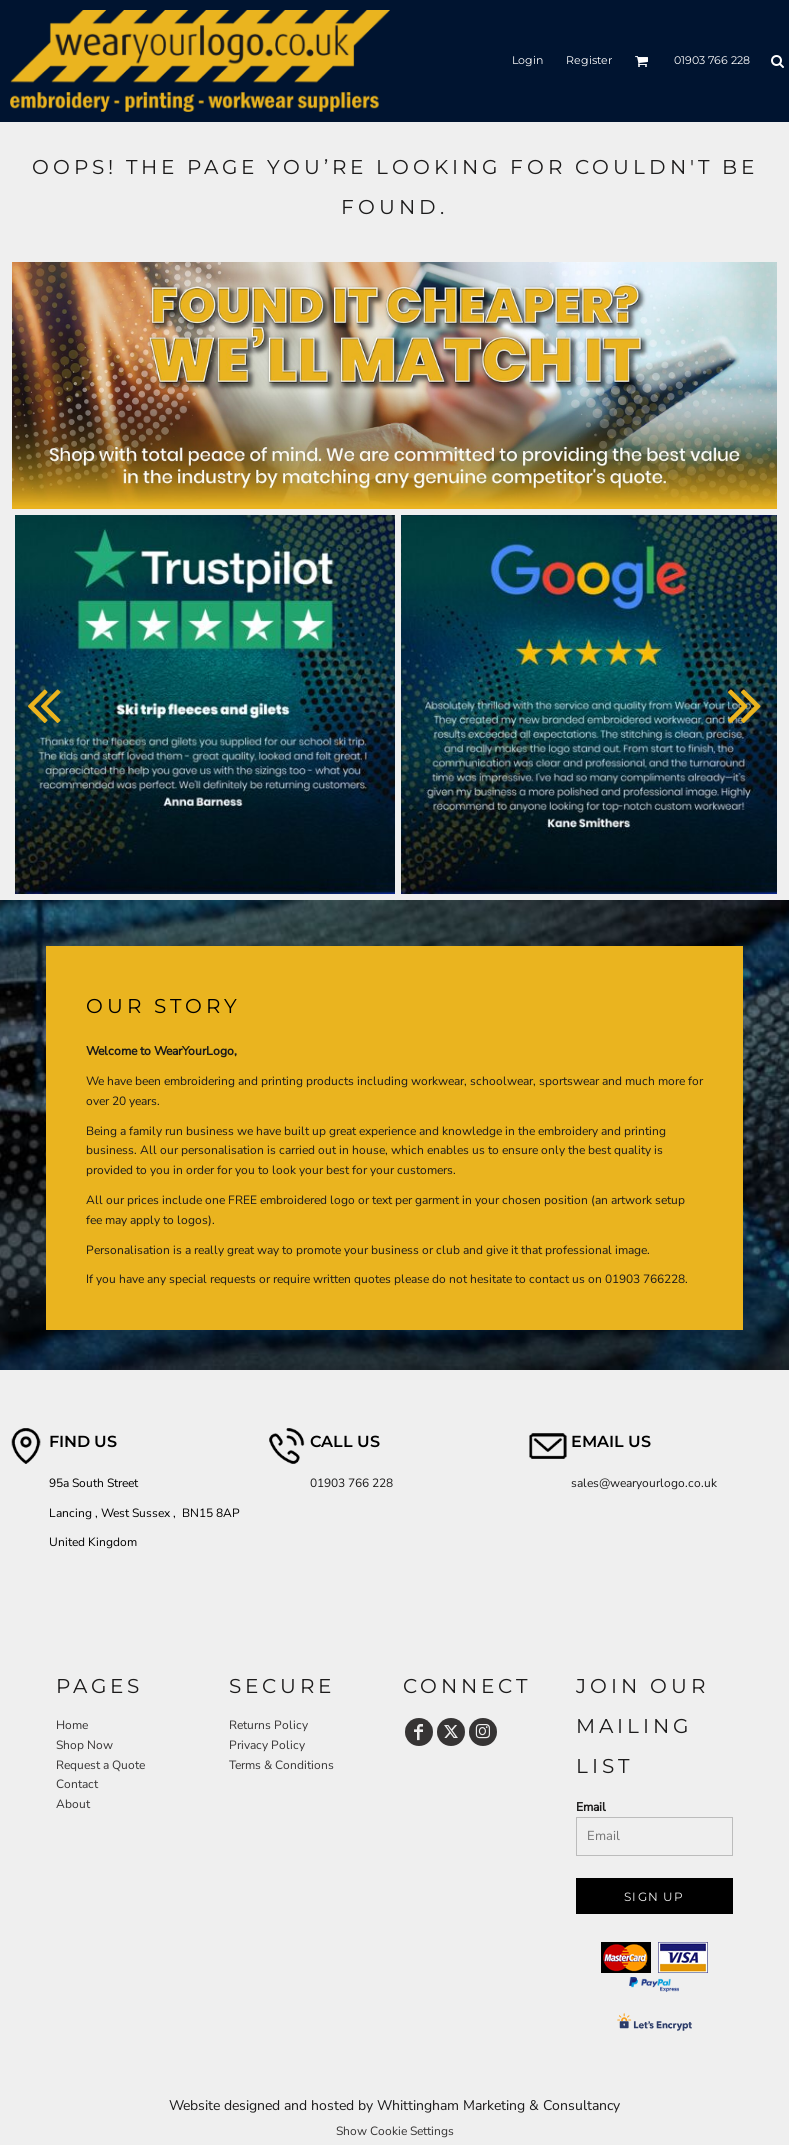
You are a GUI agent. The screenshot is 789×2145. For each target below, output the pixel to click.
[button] (642, 61)
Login (527, 60)
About (73, 1804)
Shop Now (84, 1745)
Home (72, 1725)
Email (591, 1807)
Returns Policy (268, 1725)
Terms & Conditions (281, 1765)
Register (589, 60)
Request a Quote (100, 1765)
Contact (77, 1784)
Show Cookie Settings (395, 2131)
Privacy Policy (267, 1745)
